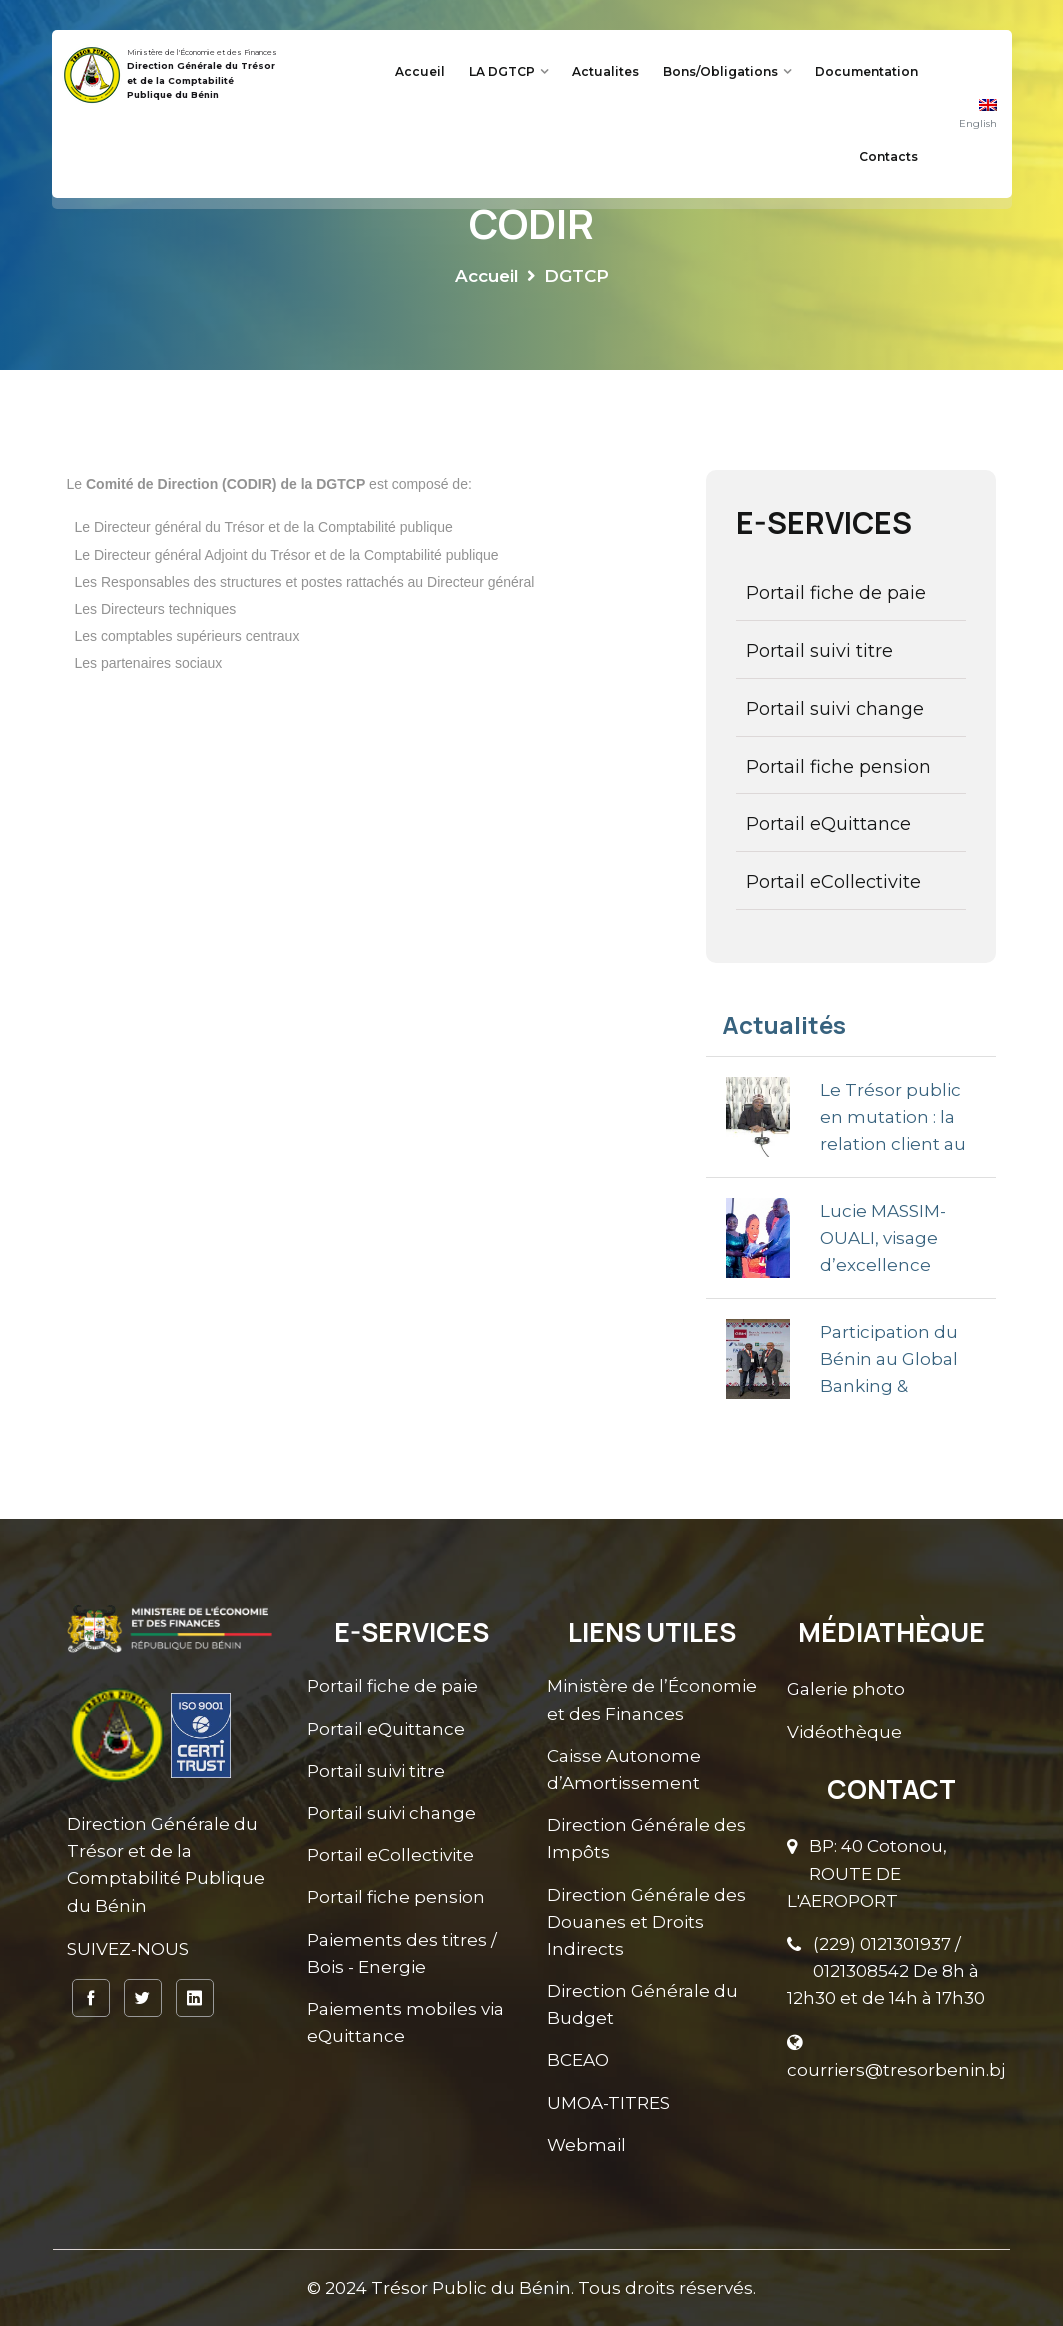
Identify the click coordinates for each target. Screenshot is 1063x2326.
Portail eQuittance (828, 824)
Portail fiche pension (838, 767)
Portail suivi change (835, 709)
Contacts (888, 156)
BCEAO (578, 2060)
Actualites (605, 71)
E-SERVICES (824, 522)
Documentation (866, 71)
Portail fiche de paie (836, 593)
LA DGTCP (502, 71)
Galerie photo (846, 1689)
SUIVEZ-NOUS (128, 1949)
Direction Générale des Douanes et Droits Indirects (646, 1921)
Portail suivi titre (819, 651)
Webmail (586, 2144)
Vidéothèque (844, 1731)
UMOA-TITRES (608, 2102)
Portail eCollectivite (833, 882)
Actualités (784, 1024)
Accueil (420, 71)
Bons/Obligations (720, 71)
